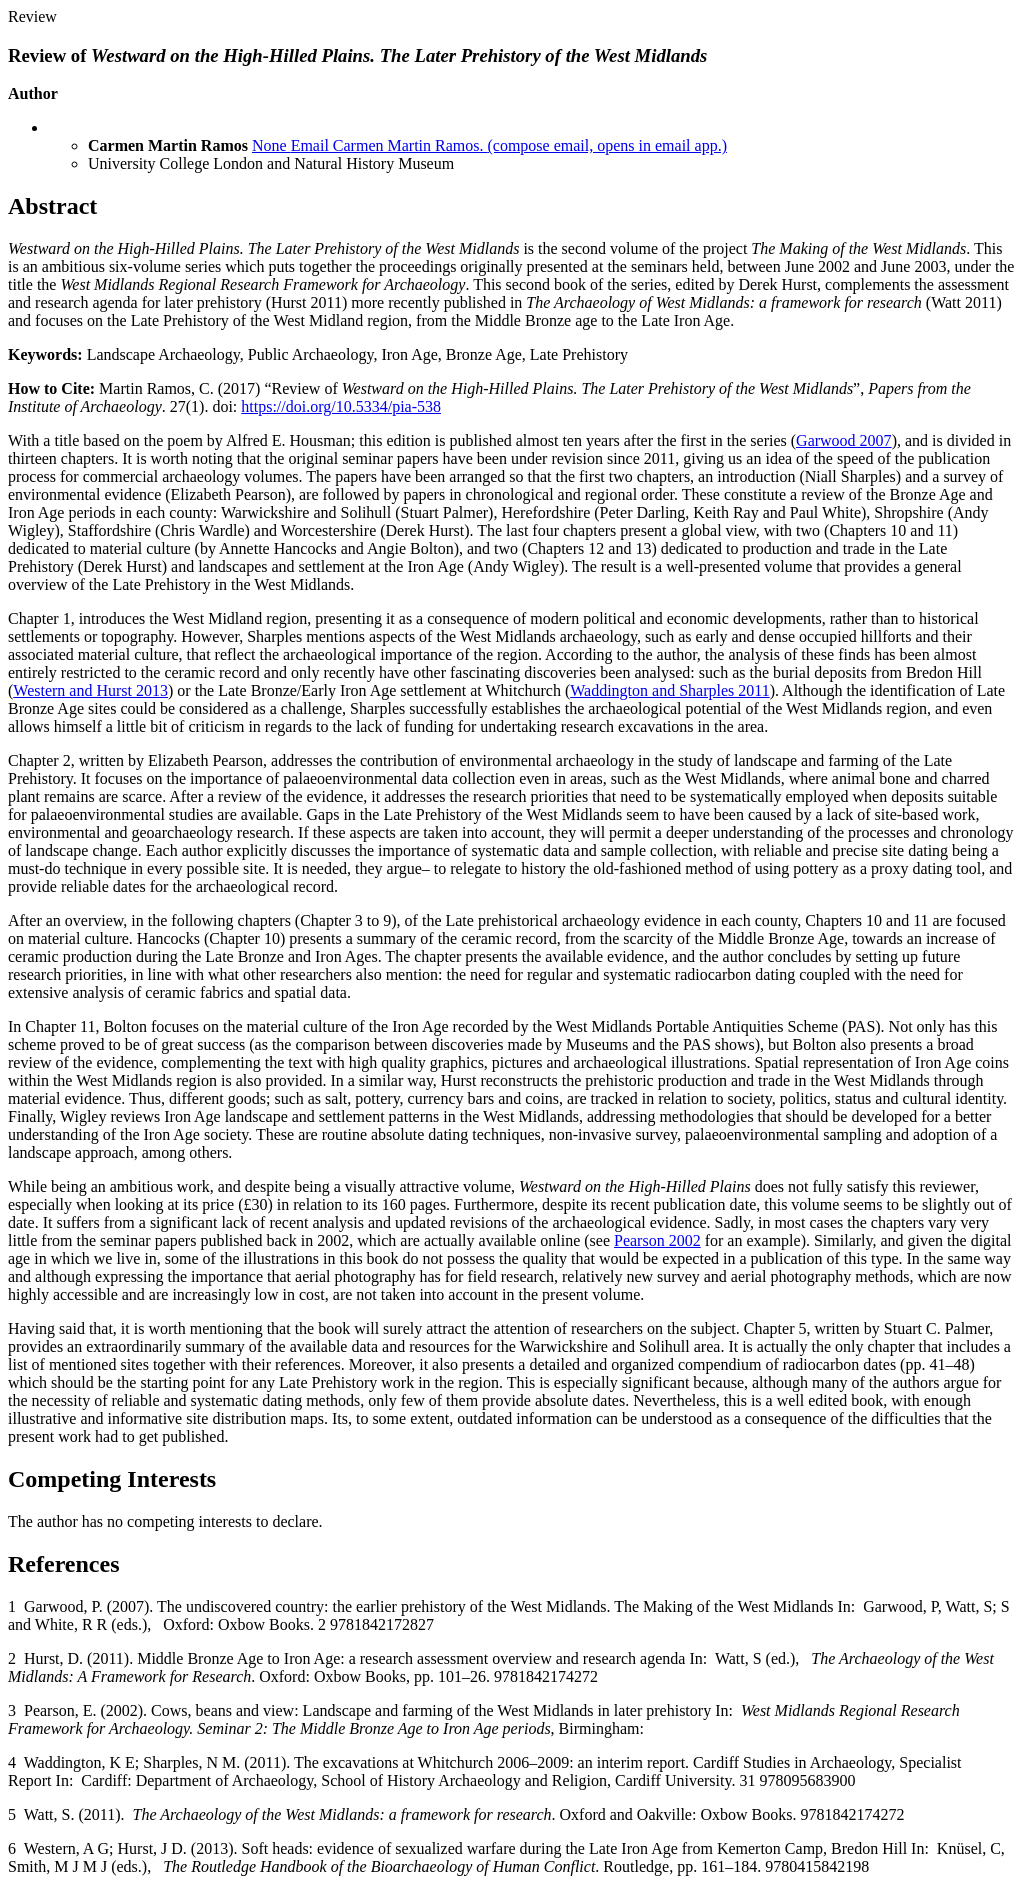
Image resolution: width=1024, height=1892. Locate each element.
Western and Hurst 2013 (90, 690)
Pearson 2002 (657, 1240)
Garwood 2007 (844, 440)
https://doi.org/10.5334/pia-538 (341, 406)
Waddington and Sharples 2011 (669, 690)
